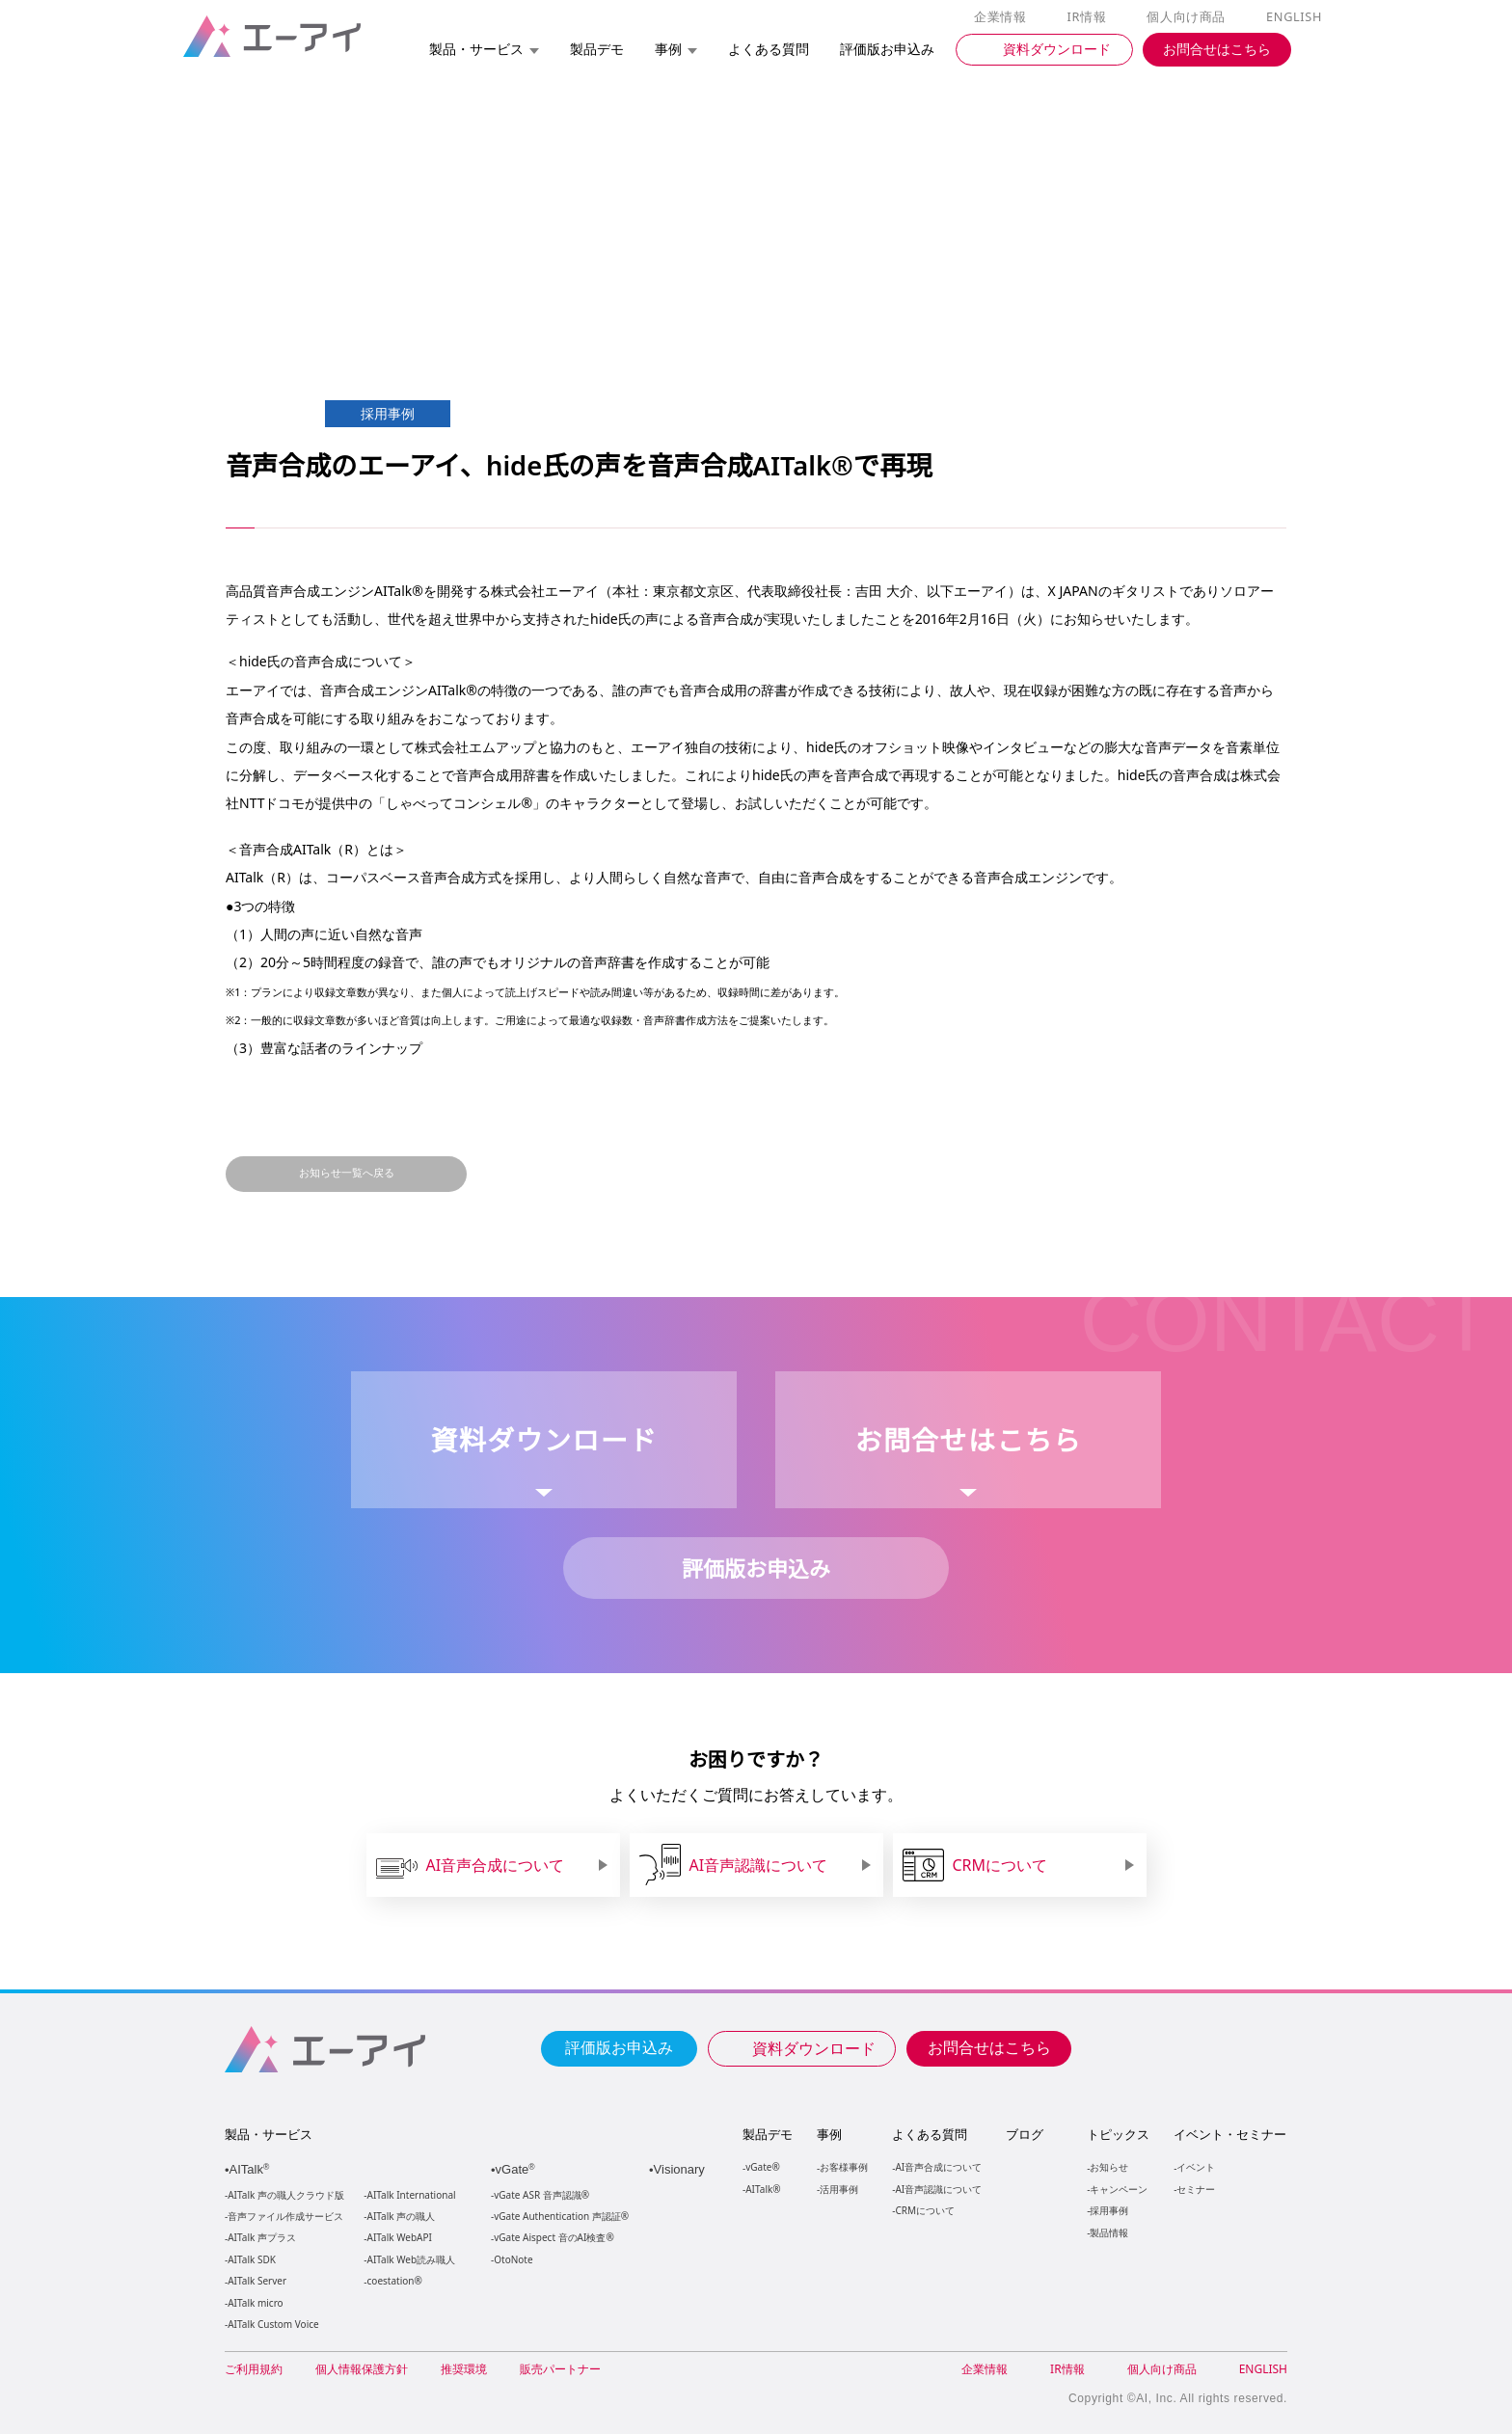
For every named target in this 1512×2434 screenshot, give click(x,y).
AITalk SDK (252, 2260)
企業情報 (1004, 17)
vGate (517, 2169)
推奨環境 (464, 2369)
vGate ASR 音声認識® (539, 2195)
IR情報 (1089, 17)
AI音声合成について (938, 2166)
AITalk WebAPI (399, 2238)
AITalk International (411, 2195)
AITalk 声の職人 (401, 2216)
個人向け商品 (1188, 17)
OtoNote (512, 2260)
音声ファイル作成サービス (285, 2216)
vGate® (761, 2166)
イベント (1194, 2166)
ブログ (1023, 2134)
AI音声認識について (938, 2188)
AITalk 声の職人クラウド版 (286, 2195)
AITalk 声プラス (262, 2238)
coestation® (392, 2281)
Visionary (681, 2169)
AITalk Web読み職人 (411, 2260)
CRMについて (924, 2210)
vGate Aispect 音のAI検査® (552, 2238)
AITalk (252, 2169)
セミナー (1194, 2188)
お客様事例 (844, 2166)
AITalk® (761, 2188)
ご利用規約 (254, 2369)
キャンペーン (1118, 2188)
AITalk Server (256, 2281)
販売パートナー (560, 2369)
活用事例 (839, 2188)
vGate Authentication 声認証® (559, 2216)
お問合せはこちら (989, 2046)
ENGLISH (1295, 17)
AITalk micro (255, 2303)
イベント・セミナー (1229, 2134)
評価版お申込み (619, 2046)
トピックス (1117, 2134)
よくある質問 (929, 2134)
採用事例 (1108, 2210)
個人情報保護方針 (361, 2369)
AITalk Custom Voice (272, 2324)
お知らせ (1108, 2166)
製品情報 (1108, 2232)
